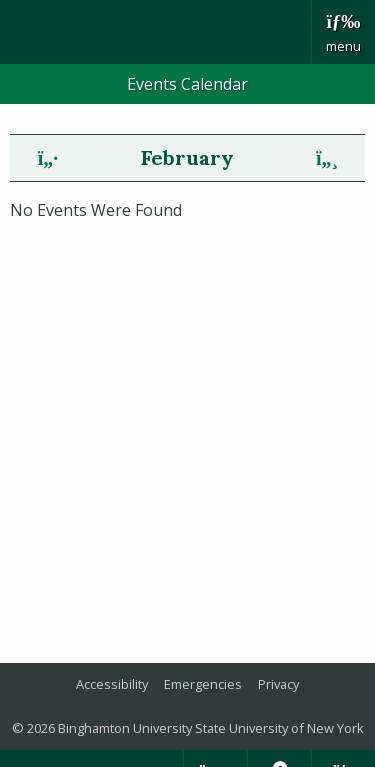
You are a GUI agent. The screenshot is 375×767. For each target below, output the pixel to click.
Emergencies (203, 684)
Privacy (278, 684)
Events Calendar (187, 84)
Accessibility (112, 684)
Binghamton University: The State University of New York (155, 32)
